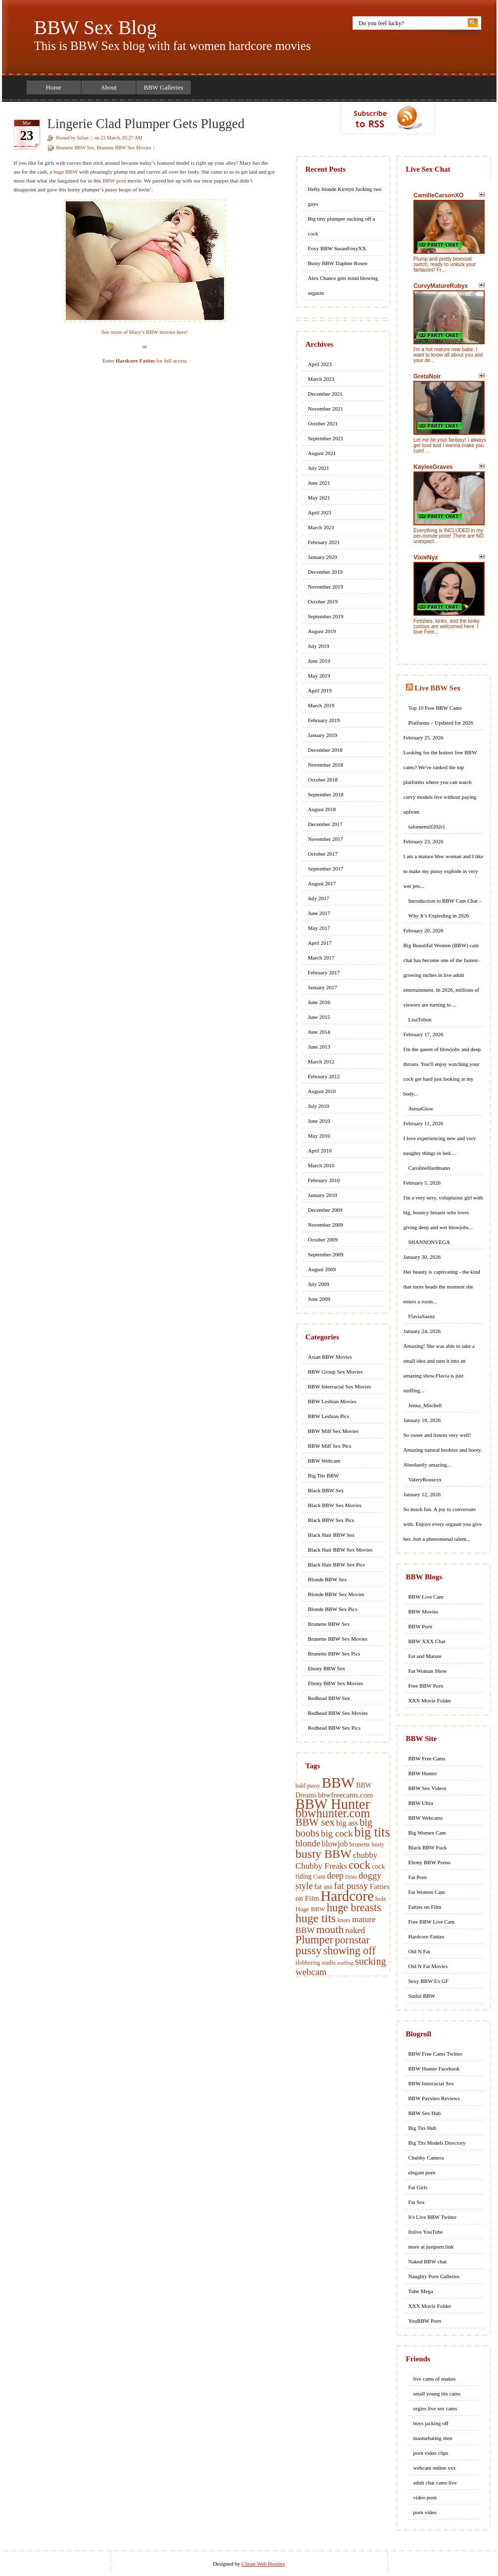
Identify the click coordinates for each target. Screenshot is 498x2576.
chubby (365, 1855)
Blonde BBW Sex (327, 1579)
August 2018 (322, 809)
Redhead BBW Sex (329, 1698)
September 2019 (326, 616)
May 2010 (319, 1136)
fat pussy (351, 1886)
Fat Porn (417, 1877)
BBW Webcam (324, 1461)
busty (378, 1844)
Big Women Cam (427, 1833)
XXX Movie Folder (430, 1700)
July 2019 (318, 646)
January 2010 (322, 1195)
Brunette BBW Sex (75, 147)
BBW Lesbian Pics (329, 1416)
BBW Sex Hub (424, 2113)
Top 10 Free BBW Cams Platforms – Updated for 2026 (440, 715)
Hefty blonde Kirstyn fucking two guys (345, 196)
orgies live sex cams (435, 2408)
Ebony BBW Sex (327, 1668)
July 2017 (318, 898)
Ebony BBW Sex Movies (335, 1683)
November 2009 (325, 1225)
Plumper (315, 1939)
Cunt (319, 1876)
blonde (308, 1843)
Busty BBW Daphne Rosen (338, 263)
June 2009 (319, 1299)
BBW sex (315, 1822)
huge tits (316, 1918)
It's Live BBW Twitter (432, 2217)
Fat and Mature (425, 1656)
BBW (338, 1783)
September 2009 (326, 1254)
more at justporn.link (431, 2247)
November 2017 (325, 839)
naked (355, 1930)
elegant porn (422, 2172)
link (489, 2421)
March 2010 (321, 1165)
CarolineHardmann (429, 1168)
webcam (311, 1972)
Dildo (351, 1877)
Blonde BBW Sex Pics (333, 1609)
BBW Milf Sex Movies (333, 1431)
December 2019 (325, 572)
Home (54, 87)
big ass (347, 1823)
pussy (309, 1950)
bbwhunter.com (333, 1813)
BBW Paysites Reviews (434, 2098)
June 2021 (319, 483)
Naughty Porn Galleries (434, 2276)
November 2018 (325, 765)
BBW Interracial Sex (431, 2083)
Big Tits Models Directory (437, 2143)
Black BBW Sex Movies (335, 1505)
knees (344, 1920)
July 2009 (318, 1284)
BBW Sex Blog (95, 27)
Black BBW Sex (326, 1490)
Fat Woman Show (427, 1671)
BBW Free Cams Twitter (435, 2054)
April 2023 (320, 364)
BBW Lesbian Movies (332, 1401)
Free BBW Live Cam (431, 1922)
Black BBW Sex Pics (331, 1520)
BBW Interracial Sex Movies (339, 1386)
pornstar (352, 1940)
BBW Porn (420, 1626)
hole (380, 1898)
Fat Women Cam (426, 1892)
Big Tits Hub (422, 2128)
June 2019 (319, 661)
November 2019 (325, 587)
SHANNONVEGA (429, 1242)
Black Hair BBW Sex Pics (336, 1564)
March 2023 (321, 379)
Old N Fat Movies (428, 1966)
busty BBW (324, 1853)
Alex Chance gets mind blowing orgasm (343, 285)
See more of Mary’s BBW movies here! (144, 332)
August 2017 (322, 883)
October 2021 (323, 423)
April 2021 (320, 512)
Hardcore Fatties (426, 1936)
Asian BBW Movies (330, 1357)
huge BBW (65, 172)
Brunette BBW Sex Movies (124, 147)
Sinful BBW (422, 1996)
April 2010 (320, 1150)
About (108, 87)
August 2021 (322, 453)
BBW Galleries (163, 87)
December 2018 (325, 750)
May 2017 (319, 928)
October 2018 (323, 779)
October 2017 (323, 854)
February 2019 (324, 720)
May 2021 (319, 498)
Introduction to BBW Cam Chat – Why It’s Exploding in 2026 (445, 908)
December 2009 (325, 1210)
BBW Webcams (425, 1818)
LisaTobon (420, 1019)
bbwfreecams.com (345, 1795)
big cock (337, 1833)
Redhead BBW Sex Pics (334, 1728)
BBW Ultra (420, 1803)
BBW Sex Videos (427, 1788)
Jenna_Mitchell (425, 1405)
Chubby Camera (426, 2158)
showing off (349, 1950)
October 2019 (323, 601)
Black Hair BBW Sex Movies (340, 1550)
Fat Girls (418, 2187)
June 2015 (319, 1017)
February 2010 (324, 1180)
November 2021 (325, 409)
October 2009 (323, 1239)
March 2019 (321, 705)
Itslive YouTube (425, 2232)
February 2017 (324, 972)
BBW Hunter (333, 1804)
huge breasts (354, 1907)
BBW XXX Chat (427, 1641)
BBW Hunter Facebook (434, 2068)
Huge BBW (310, 1909)
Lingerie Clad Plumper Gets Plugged (146, 123)
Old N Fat (419, 1951)
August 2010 (322, 1091)
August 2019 (322, 631)
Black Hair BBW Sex (331, 1535)
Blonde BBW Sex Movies (336, 1594)
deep (335, 1876)
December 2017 (325, 824)
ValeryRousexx (425, 1479)
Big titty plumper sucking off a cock (341, 226)
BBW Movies (423, 1611)
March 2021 (321, 527)
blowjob (335, 1844)
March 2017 (321, 958)
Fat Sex (416, 2202)
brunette (359, 1844)
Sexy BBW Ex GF (428, 1981)
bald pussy (308, 1786)
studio (328, 1963)
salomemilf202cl (426, 826)
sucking (370, 1961)
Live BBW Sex (437, 688)
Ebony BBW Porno (429, 1862)
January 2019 (322, 735)
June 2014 (319, 1032)
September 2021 (326, 438)
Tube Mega (420, 2291)
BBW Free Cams (427, 1758)
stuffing (345, 1963)
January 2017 (322, 987)
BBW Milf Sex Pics (330, 1446)
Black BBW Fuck (427, 1847)
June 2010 (319, 1121)
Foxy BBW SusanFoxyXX (337, 248)
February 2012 (324, 1076)
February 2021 (324, 542)
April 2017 (320, 943)
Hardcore (346, 1896)
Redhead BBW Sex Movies (338, 1713)
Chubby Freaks (321, 1866)
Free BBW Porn (426, 1686)
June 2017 (319, 913)
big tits (372, 1832)
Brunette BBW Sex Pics (334, 1653)
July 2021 (318, 468)
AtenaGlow (421, 1108)
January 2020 (322, 557)
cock (359, 1864)
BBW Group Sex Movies (335, 1372)
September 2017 (326, 869)
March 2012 (321, 1061)
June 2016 (319, 1002)
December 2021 (325, 394)
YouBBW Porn (424, 2321)
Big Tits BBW (323, 1475)
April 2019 (320, 690)
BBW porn (115, 181)
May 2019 (319, 676)
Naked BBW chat (427, 2261)
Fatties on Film (425, 1907)
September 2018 (326, 794)
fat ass (323, 1886)
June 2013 (319, 1047)
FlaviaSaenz (421, 1316)
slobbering (308, 1963)
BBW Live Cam (426, 1597)
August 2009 (322, 1269)
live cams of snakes (434, 2379)
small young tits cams (437, 2393)
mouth (330, 1929)
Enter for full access (144, 361)
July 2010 (318, 1106)
